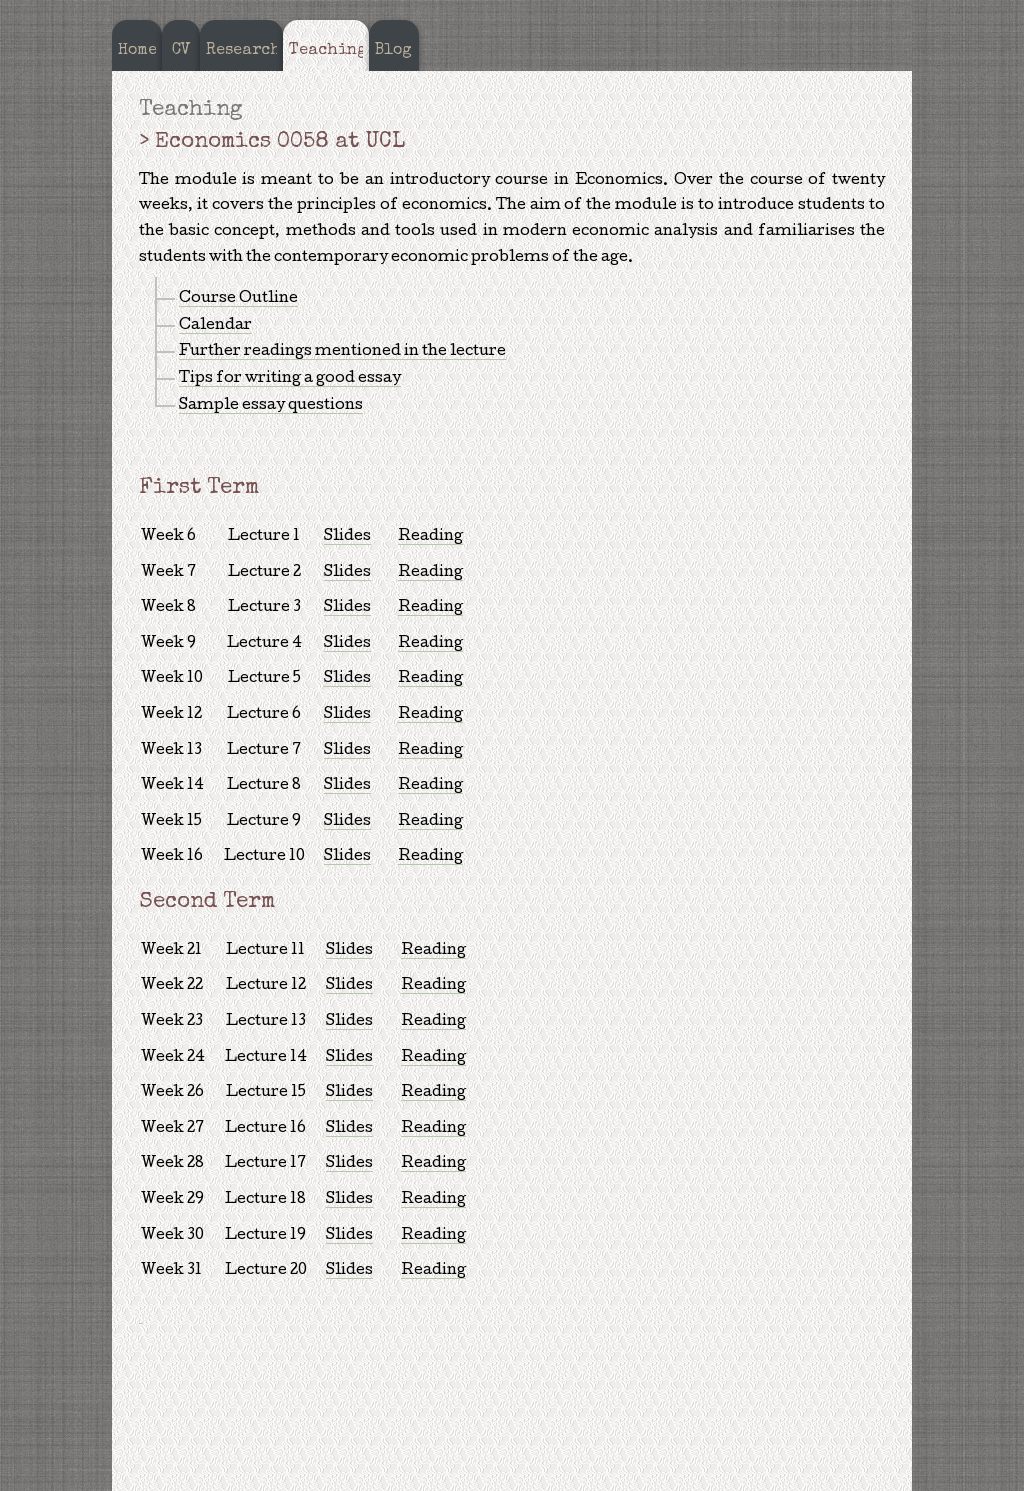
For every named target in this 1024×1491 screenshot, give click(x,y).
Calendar (215, 326)
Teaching (191, 110)
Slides (347, 537)
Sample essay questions (271, 406)
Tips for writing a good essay (290, 379)
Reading (430, 537)
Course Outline (238, 299)
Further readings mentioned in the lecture (342, 352)
